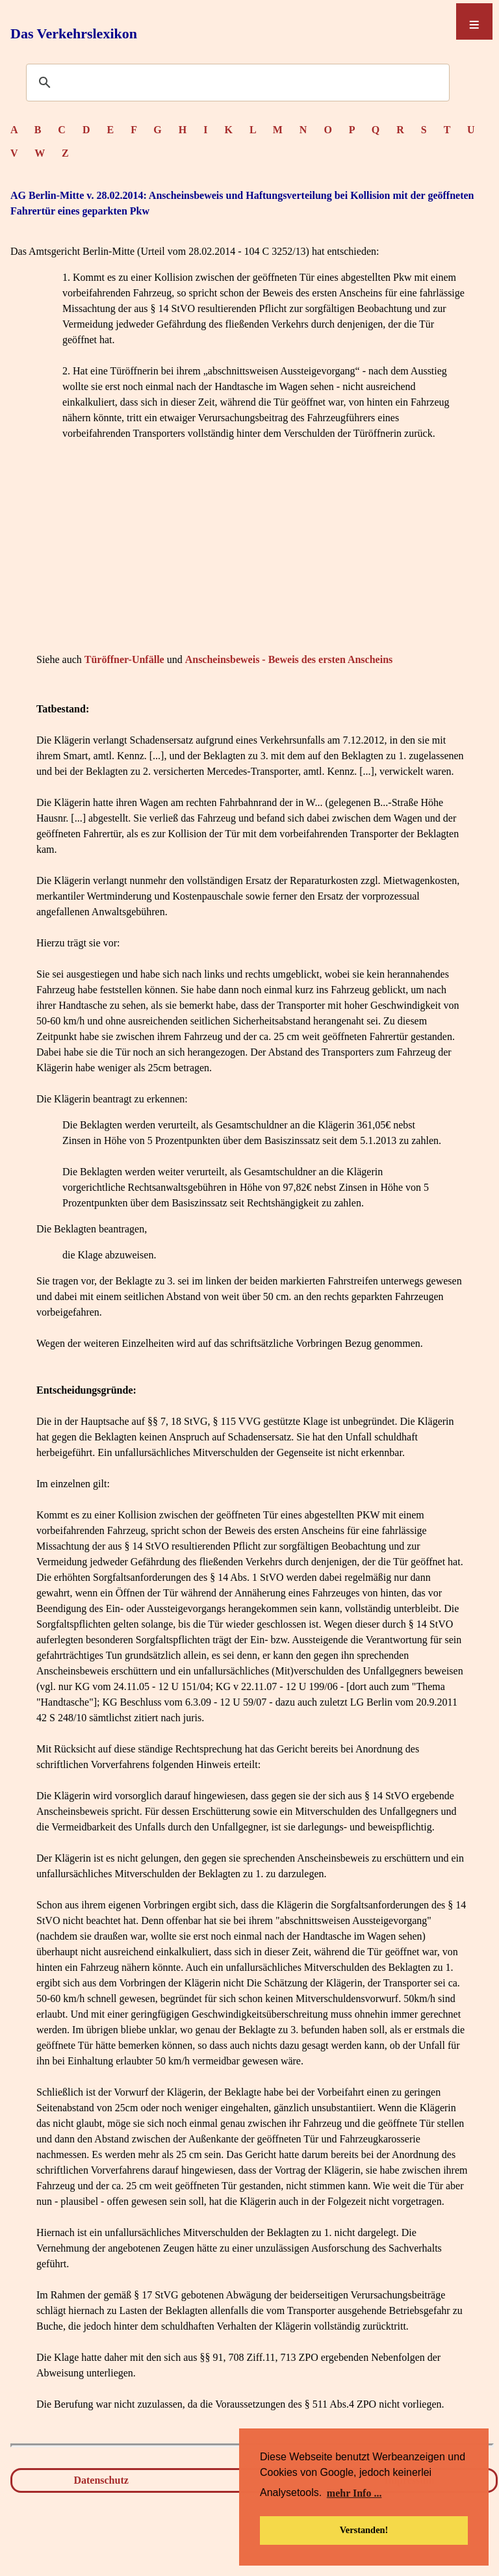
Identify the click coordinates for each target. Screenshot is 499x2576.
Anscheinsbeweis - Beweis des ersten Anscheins (289, 659)
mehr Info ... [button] (354, 2493)
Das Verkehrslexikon (73, 33)
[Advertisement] (252, 558)
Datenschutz (100, 2480)
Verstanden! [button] (364, 2530)
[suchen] (236, 83)
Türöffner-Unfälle (124, 659)
